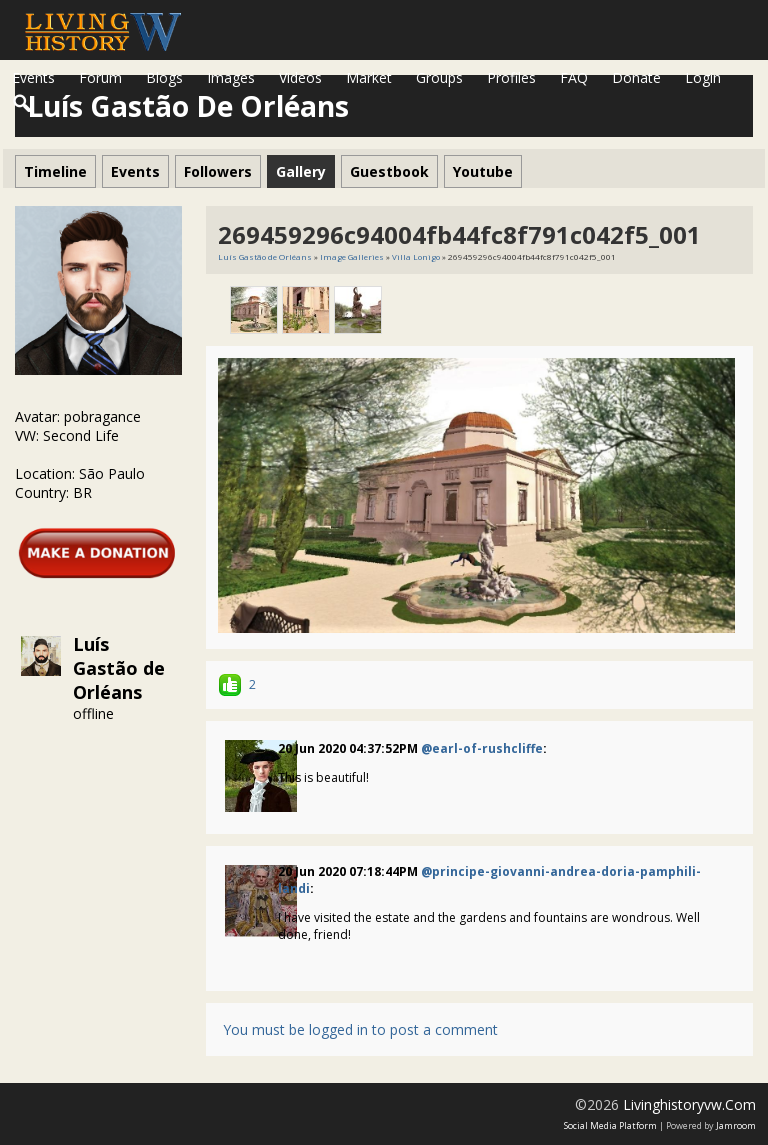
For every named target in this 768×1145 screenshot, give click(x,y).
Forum (100, 77)
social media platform (610, 1125)
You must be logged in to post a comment (360, 1029)
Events (33, 77)
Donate (636, 77)
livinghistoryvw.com (689, 1104)
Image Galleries (352, 256)
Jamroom (736, 1125)
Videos (300, 77)
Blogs (164, 77)
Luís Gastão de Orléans (119, 668)
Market (369, 77)
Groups (439, 77)
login (703, 77)
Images (231, 77)
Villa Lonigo (416, 256)
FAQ (574, 77)
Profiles (511, 77)
